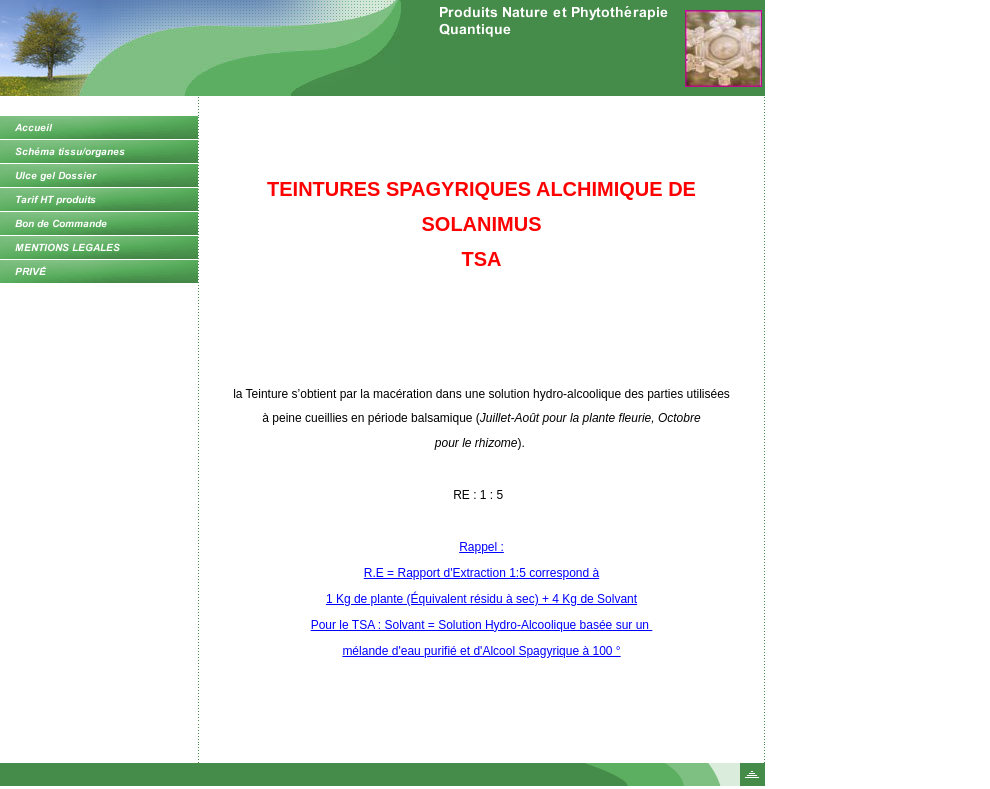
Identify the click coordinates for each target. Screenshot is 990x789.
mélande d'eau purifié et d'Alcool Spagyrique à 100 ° (481, 651)
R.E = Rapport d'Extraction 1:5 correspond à (481, 573)
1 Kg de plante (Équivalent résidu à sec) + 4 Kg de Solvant (481, 599)
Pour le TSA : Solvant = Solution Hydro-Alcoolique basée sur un (482, 625)
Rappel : (481, 547)
